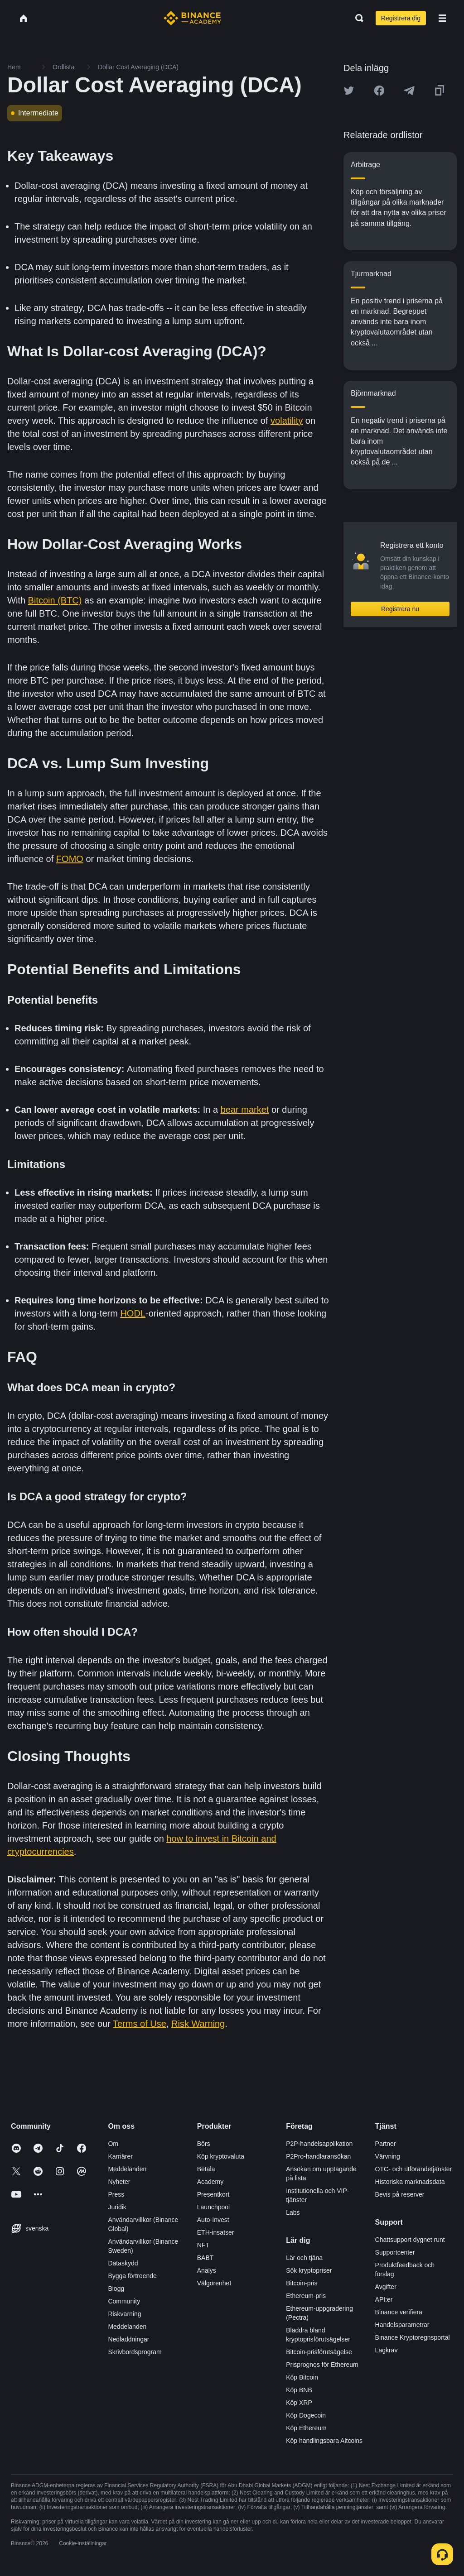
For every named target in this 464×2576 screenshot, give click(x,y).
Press (116, 2194)
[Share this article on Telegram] (409, 90)
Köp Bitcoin (302, 2377)
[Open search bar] (356, 18)
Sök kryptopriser (309, 2270)
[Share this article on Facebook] (379, 90)
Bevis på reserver (400, 2194)
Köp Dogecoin (306, 2415)
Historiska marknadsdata (410, 2181)
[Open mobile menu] (442, 18)
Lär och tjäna (304, 2257)
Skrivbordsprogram (134, 2352)
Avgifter (385, 2286)
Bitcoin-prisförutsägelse (319, 2352)
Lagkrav (386, 2350)
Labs (293, 2212)
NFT (203, 2245)
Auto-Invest (213, 2219)
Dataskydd (123, 2263)
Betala (206, 2169)
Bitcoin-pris (301, 2283)
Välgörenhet (214, 2283)
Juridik (117, 2207)
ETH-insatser (215, 2232)
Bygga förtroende (132, 2275)
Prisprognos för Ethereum (322, 2364)
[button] (442, 18)
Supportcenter (395, 2252)
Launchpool (213, 2207)
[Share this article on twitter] (348, 90)
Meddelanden (127, 2169)
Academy (210, 2181)
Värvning (387, 2156)
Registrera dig (400, 18)
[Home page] (192, 18)
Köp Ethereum (306, 2428)
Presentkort (213, 2194)
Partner (385, 2143)
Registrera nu (400, 609)
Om (113, 2143)
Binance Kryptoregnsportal (412, 2337)
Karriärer (120, 2156)
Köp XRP (299, 2402)
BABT (205, 2257)
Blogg (116, 2288)
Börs (203, 2143)
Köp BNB (299, 2390)
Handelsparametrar (402, 2324)
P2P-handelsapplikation (319, 2143)
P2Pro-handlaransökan (318, 2156)
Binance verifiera (398, 2312)
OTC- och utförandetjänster (413, 2169)
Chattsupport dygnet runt (410, 2239)
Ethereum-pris (306, 2295)
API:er (384, 2299)
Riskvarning (124, 2313)
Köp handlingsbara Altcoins (324, 2440)
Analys (206, 2270)
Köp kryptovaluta (220, 2156)
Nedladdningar (128, 2339)
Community (124, 2301)
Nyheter (119, 2181)
